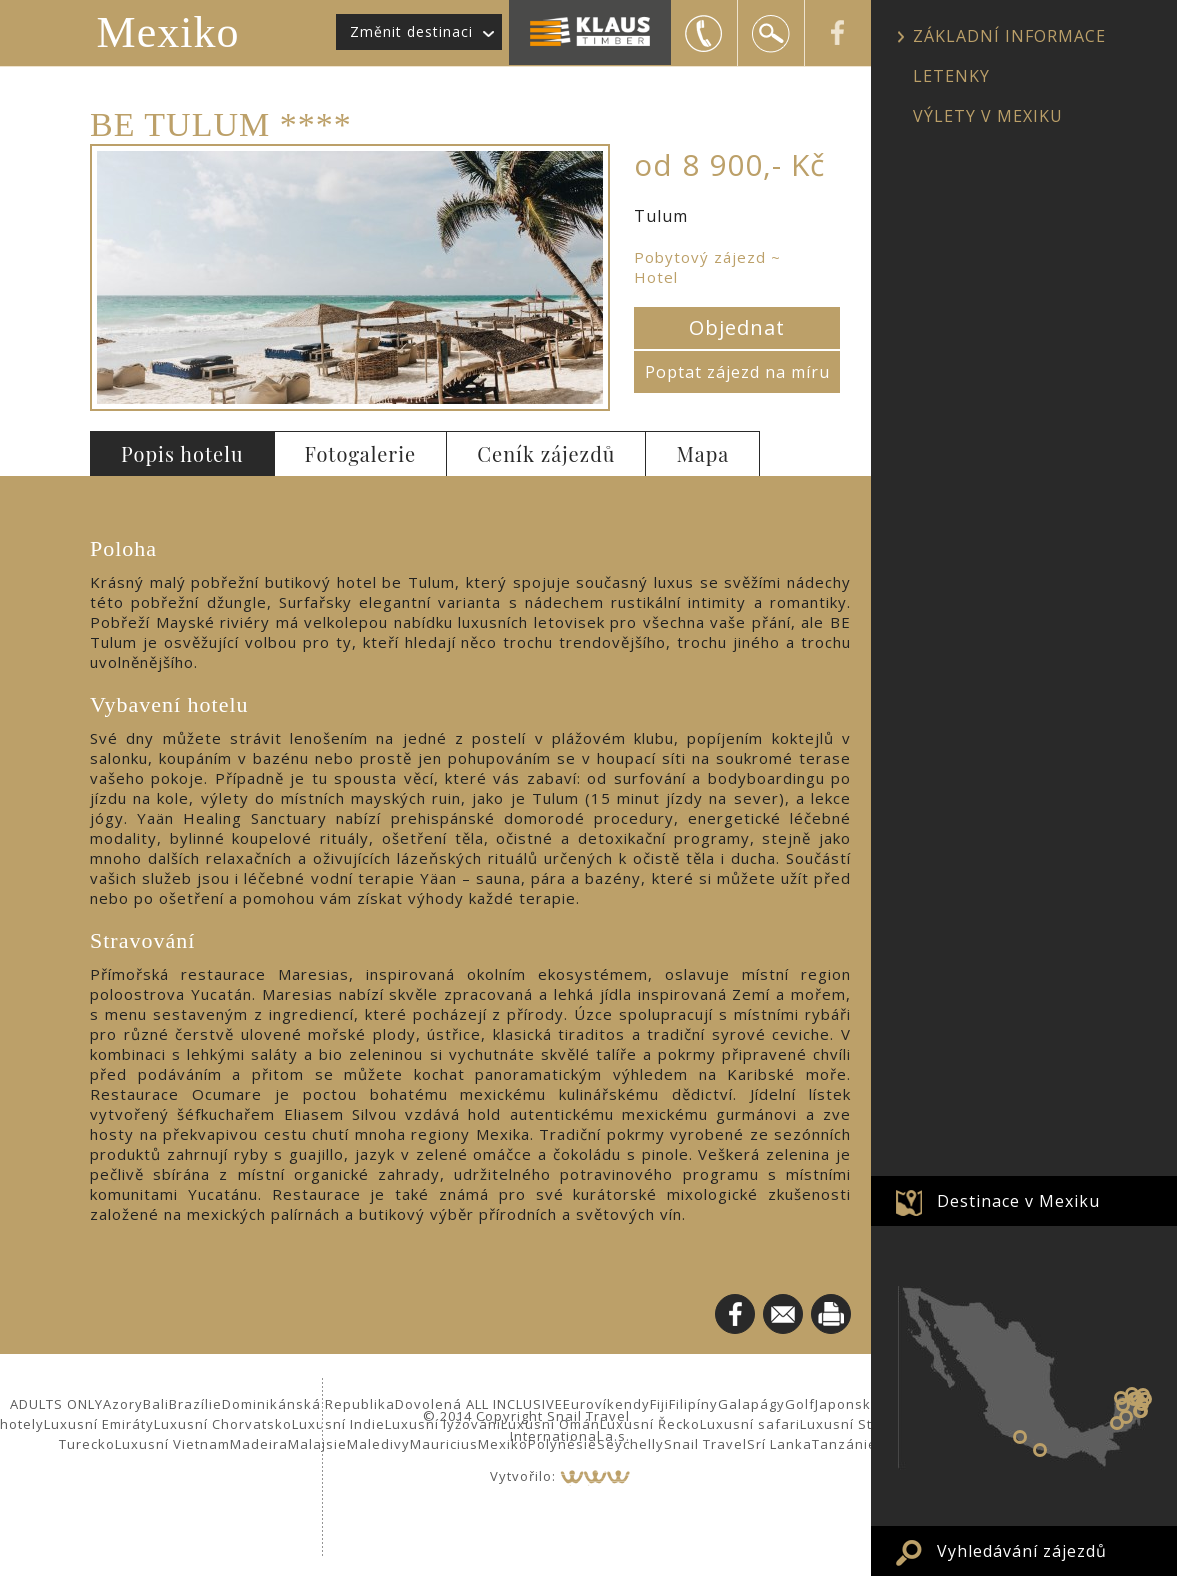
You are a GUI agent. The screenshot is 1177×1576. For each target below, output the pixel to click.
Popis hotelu (182, 453)
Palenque (1117, 1423)
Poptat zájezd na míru (737, 372)
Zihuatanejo (1020, 1437)
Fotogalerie (361, 453)
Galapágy (751, 1404)
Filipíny (693, 1404)
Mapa (702, 453)
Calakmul (1126, 1417)
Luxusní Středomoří (868, 1424)
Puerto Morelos (1145, 1399)
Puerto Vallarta (1040, 1450)
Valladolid (1137, 1398)
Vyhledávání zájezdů (1022, 1551)
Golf (800, 1404)
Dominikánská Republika (308, 1404)
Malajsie (317, 1444)
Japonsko (847, 1404)
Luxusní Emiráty (99, 1424)
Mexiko (168, 32)
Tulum (1140, 1411)
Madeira (259, 1444)
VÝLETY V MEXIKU (988, 116)
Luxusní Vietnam (172, 1444)
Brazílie (195, 1404)
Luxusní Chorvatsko (223, 1424)
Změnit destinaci (411, 31)
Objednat (737, 327)
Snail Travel (705, 1444)
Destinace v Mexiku (1018, 1201)
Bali (156, 1404)
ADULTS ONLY (56, 1404)
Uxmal (1123, 1405)
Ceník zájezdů (546, 453)
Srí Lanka (779, 1444)
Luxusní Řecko (650, 1424)
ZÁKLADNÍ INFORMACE (1009, 36)
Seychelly (630, 1444)
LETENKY (951, 76)
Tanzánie (844, 1444)
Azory (123, 1404)
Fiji (659, 1404)
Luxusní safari (750, 1424)
